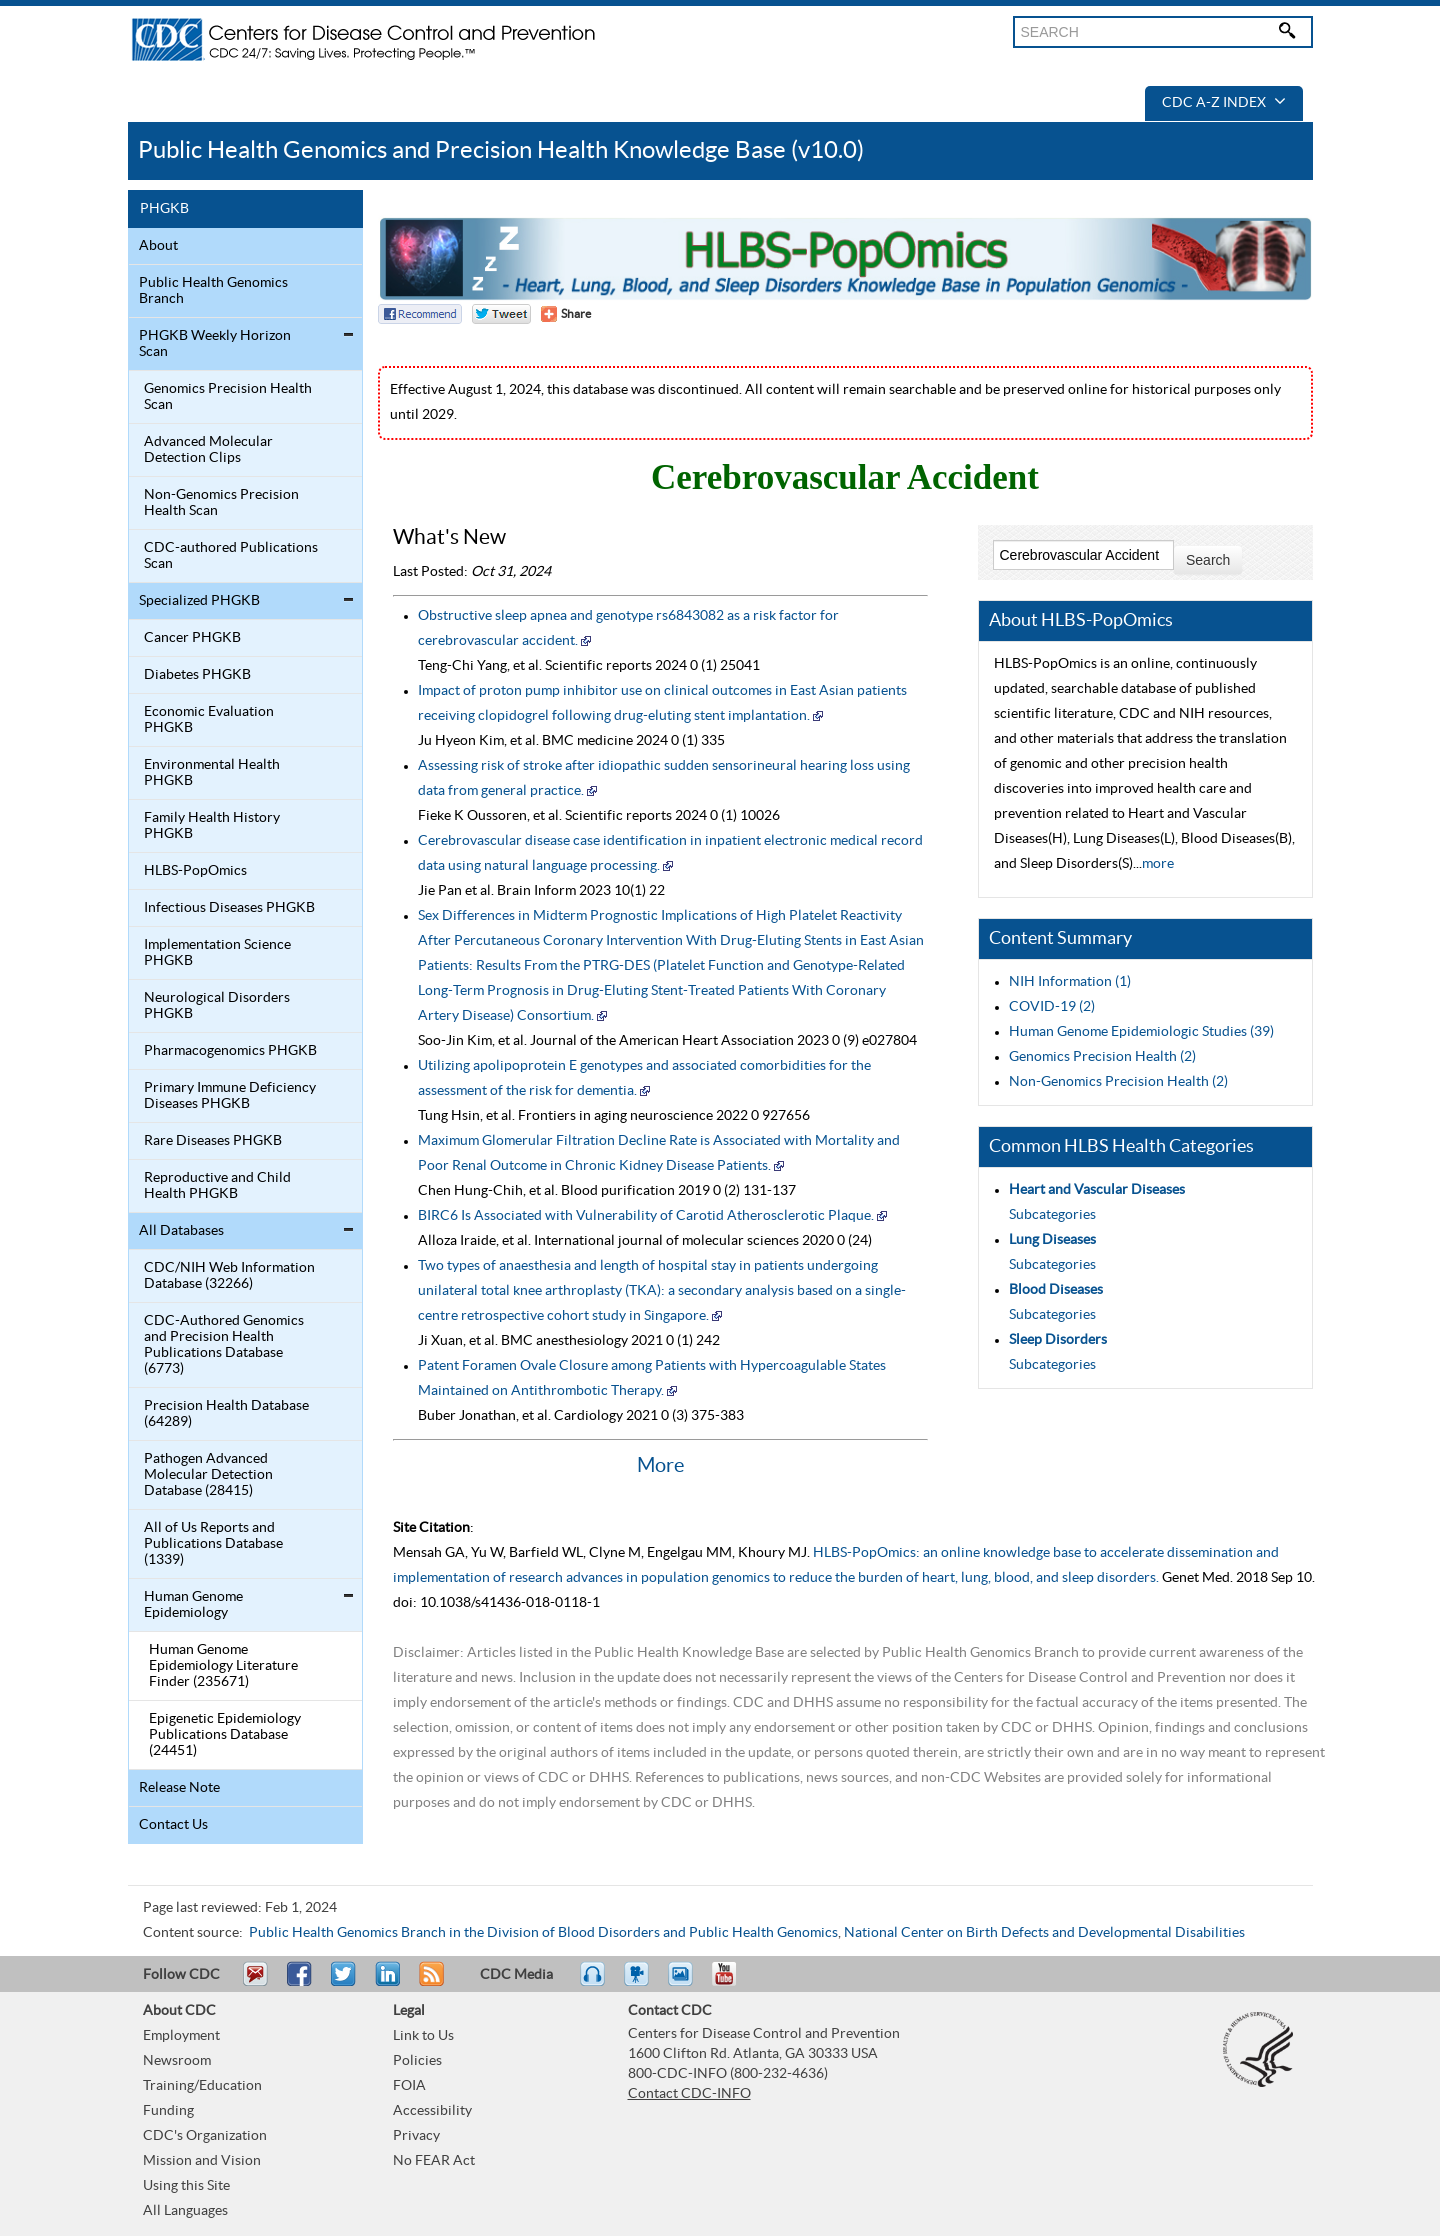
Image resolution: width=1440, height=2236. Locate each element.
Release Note (179, 1788)
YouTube (734, 1983)
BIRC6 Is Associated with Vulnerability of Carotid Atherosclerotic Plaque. (646, 1216)
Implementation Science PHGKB (217, 953)
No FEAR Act (434, 2161)
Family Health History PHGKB (212, 826)
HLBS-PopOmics (195, 871)
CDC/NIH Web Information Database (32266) (229, 1276)
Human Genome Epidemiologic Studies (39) (1141, 1032)
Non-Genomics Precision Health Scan (221, 503)
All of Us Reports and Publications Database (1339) (213, 1544)
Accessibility (432, 2111)
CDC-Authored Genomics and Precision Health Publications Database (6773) (224, 1345)
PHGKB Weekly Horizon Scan (215, 344)
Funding (168, 2111)
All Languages (185, 2211)
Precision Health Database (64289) (226, 1414)
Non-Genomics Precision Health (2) (1118, 1082)
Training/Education (202, 2086)
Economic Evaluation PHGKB (209, 720)
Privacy (416, 2136)
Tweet (344, 1983)
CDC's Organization (205, 2136)
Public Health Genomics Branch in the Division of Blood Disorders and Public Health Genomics (543, 1933)
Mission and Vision (202, 2161)
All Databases (181, 1231)
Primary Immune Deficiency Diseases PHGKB (230, 1096)
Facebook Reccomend (420, 314)
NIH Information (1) (1070, 982)
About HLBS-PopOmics (1081, 620)
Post (385, 1983)
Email (255, 1983)
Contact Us (173, 1825)
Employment (181, 2036)
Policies (417, 2061)
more (1158, 864)
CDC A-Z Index (1224, 103)
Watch (639, 1983)
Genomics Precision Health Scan (228, 397)
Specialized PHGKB (199, 601)
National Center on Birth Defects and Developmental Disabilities (1044, 1933)
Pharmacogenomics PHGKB (230, 1051)
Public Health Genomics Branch (213, 291)
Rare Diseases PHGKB (213, 1141)
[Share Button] (566, 314)
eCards (685, 1983)
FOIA (409, 2086)
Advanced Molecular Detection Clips (208, 450)
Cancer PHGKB (192, 638)
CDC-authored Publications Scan (231, 556)
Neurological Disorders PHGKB (217, 1006)
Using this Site (186, 2186)
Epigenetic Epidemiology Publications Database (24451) (225, 1735)
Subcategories (1052, 1215)
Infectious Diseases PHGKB (229, 908)
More (660, 1466)
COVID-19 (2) (1052, 1007)
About (158, 246)
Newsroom (177, 2061)
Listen (593, 1983)
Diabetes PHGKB (197, 675)
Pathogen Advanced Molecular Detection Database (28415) (208, 1475)
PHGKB (164, 209)
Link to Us (423, 2036)
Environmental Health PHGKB (212, 773)
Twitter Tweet (501, 314)
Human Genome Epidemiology (193, 1605)
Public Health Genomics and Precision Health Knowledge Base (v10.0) (501, 150)
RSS (429, 1983)
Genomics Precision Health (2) (1102, 1057)
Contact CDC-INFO (689, 2094)
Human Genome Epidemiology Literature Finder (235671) (223, 1666)
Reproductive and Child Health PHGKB (217, 1186)
